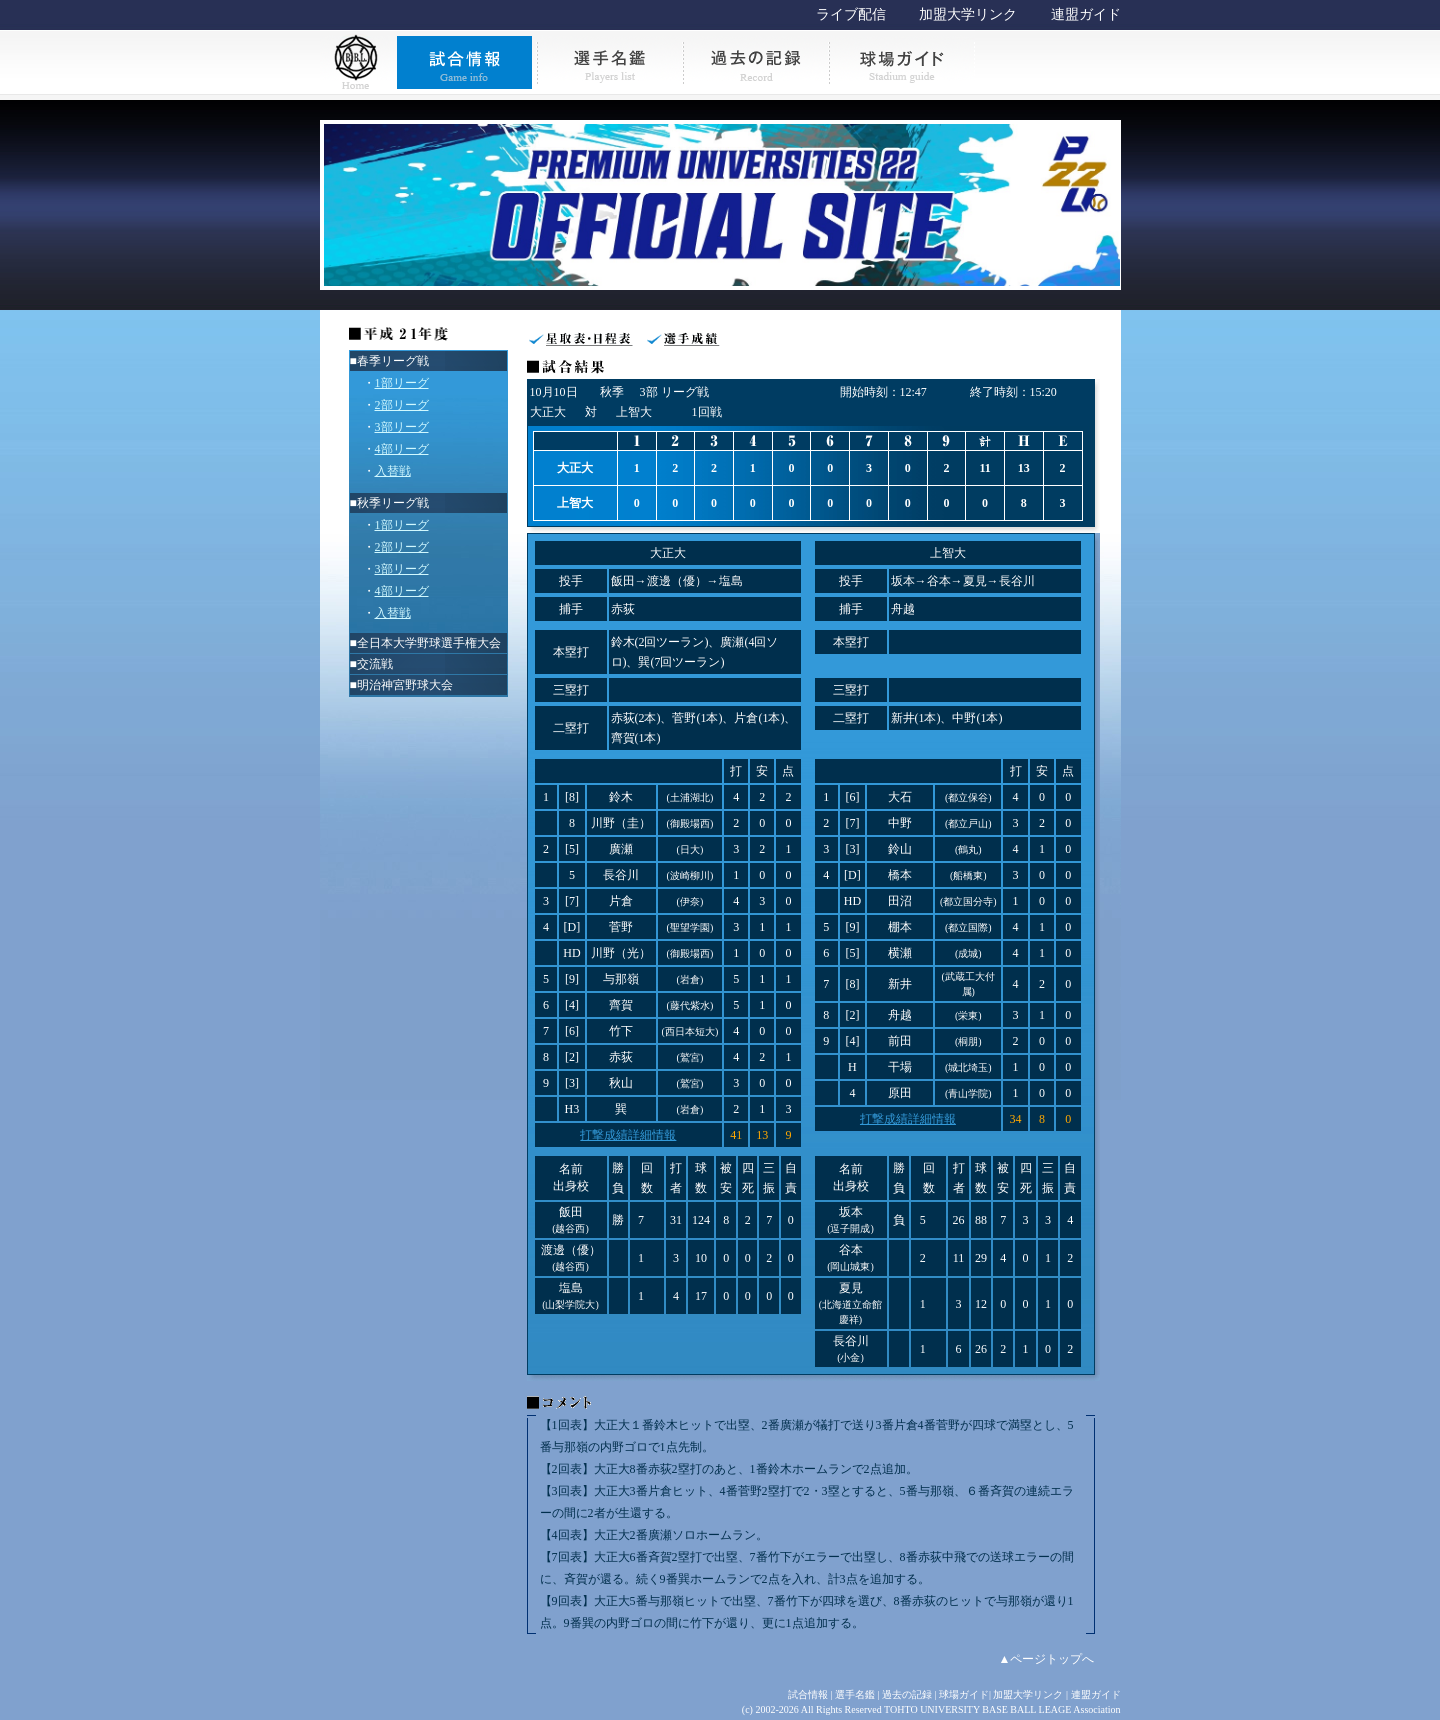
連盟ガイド (1086, 14)
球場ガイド (964, 1694)
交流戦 (375, 664)
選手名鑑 (855, 1694)
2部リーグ (402, 405)
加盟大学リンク (968, 14)
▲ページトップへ (1047, 1659)
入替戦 (393, 471)
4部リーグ (402, 449)
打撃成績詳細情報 (628, 1135)
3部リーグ (402, 427)
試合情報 (808, 1694)
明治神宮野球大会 (405, 685)
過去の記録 (907, 1694)
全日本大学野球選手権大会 (429, 643)
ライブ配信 (851, 14)
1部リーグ (402, 383)
